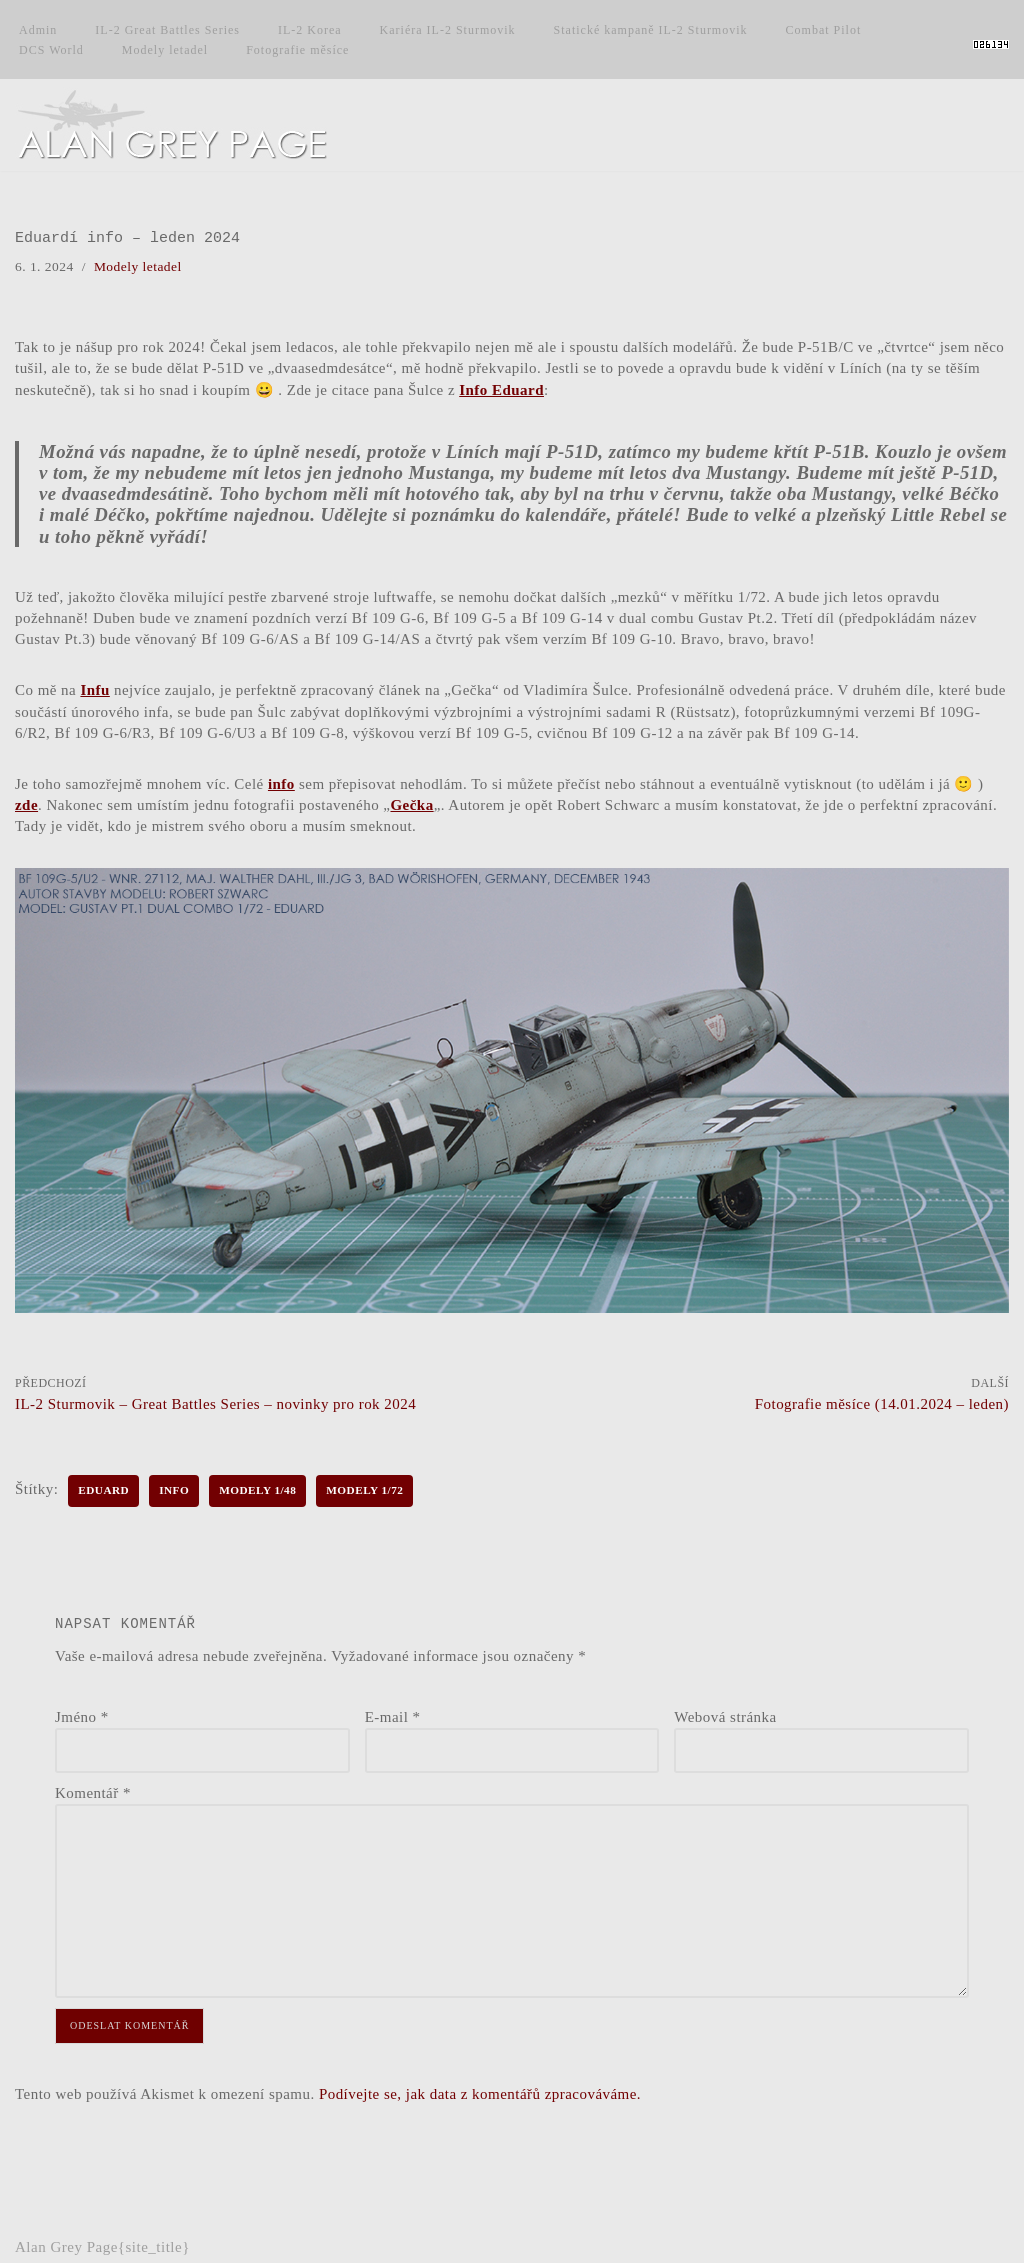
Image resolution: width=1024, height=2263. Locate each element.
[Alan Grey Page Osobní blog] (190, 125)
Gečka (413, 802)
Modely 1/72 (366, 1486)
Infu (96, 688)
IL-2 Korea (310, 30)
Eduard (104, 1486)
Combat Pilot (824, 30)
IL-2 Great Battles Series (167, 30)
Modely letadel (165, 50)
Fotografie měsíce (297, 50)
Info (175, 1486)
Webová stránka (725, 1712)
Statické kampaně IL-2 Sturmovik (651, 30)
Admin (38, 30)
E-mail (393, 1712)
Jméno (82, 1712)
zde (26, 802)
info (282, 781)
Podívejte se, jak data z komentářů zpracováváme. (482, 2087)
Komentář (93, 1788)
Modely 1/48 (259, 1486)
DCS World (51, 50)
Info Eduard (543, 389)
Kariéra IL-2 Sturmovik (448, 30)
